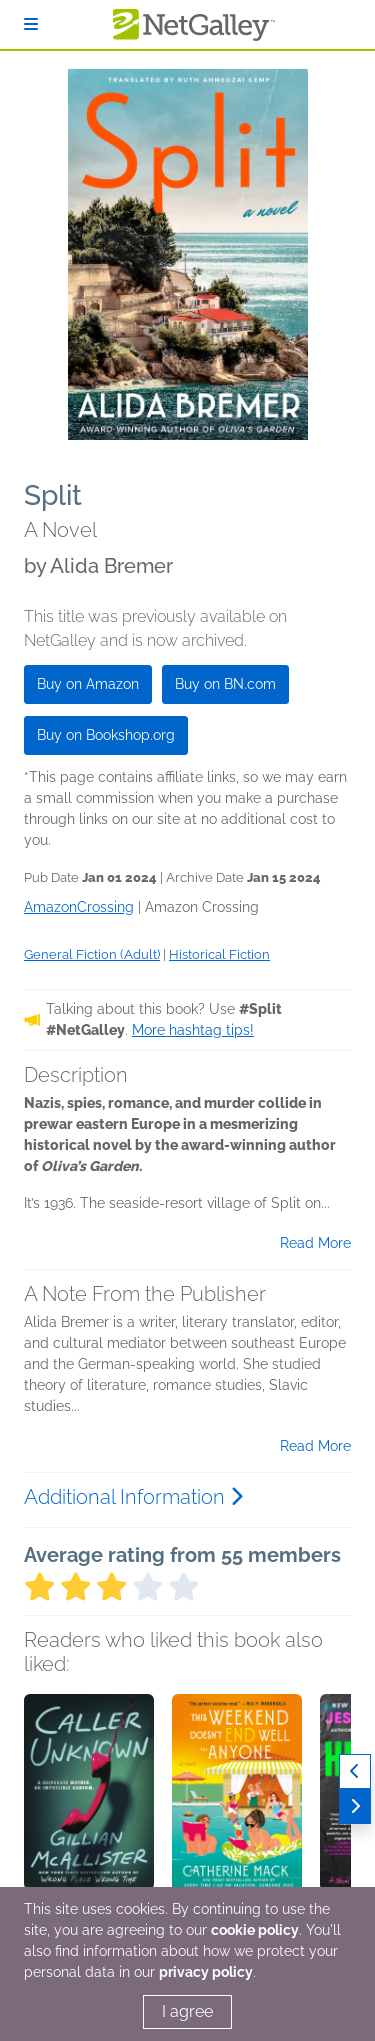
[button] (89, 1799)
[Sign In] (31, 24)
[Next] (355, 1806)
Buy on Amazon (88, 684)
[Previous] (355, 1771)
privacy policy (206, 1972)
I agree (187, 2011)
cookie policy (255, 1930)
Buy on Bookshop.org (106, 735)
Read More (315, 1243)
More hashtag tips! (193, 1030)
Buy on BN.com (225, 684)
